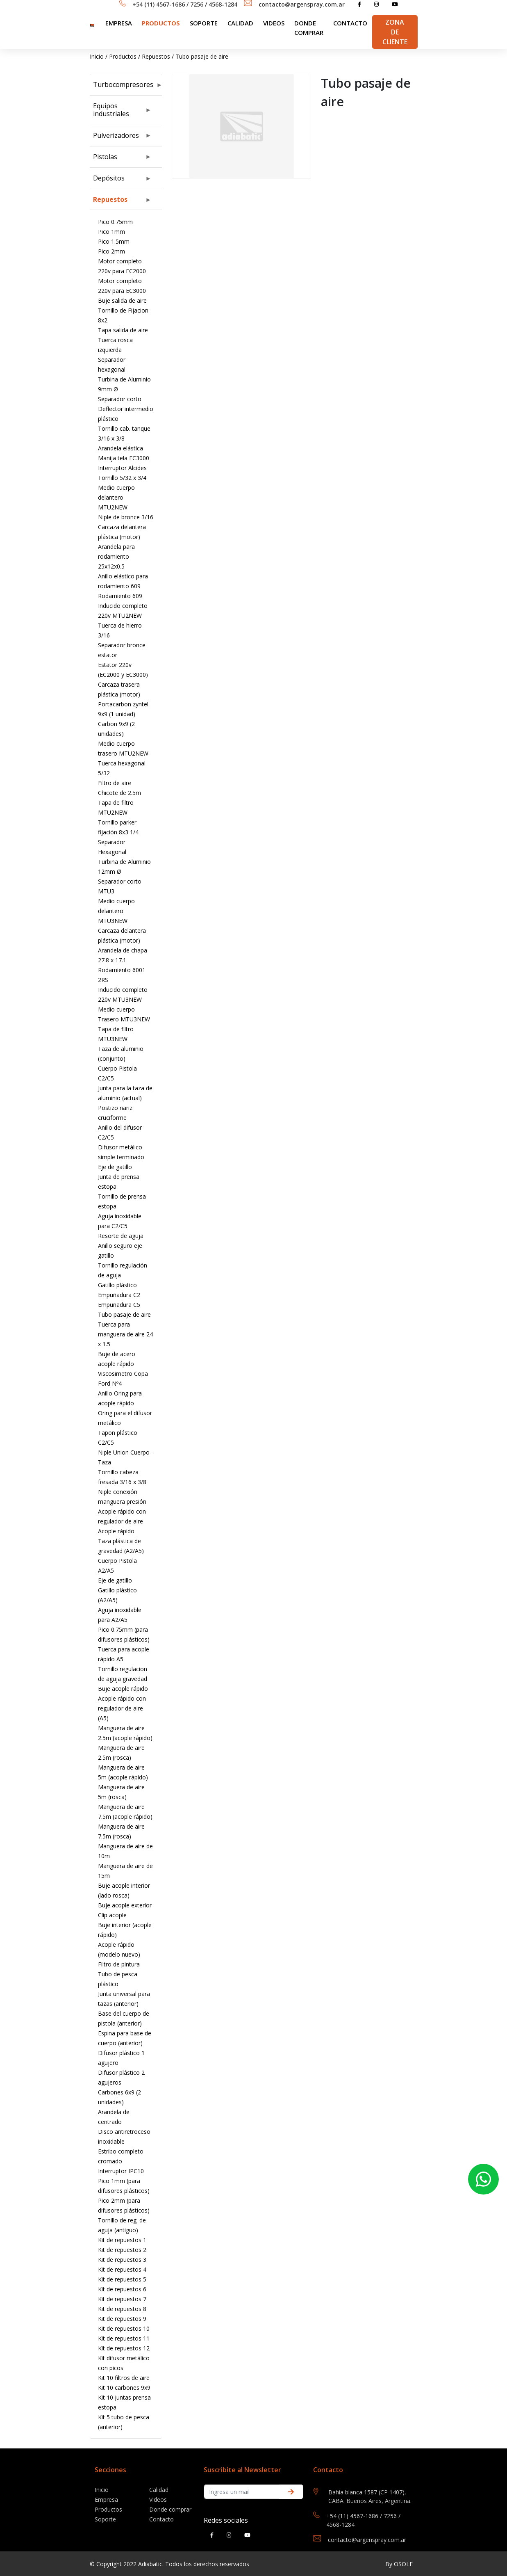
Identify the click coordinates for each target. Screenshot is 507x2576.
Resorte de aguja (120, 1236)
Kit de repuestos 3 (122, 2259)
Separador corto (119, 399)
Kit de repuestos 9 (122, 2319)
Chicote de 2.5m (119, 793)
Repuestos (156, 56)
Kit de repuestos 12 (124, 2348)
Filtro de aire (114, 783)
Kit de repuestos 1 (122, 2240)
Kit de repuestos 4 (122, 2269)
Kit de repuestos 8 (122, 2309)
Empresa (118, 23)
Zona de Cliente (394, 32)
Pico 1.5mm (114, 241)
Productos (161, 23)
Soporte (105, 2519)
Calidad (240, 23)
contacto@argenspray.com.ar (302, 4)
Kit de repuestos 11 (124, 2338)
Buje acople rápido (123, 1688)
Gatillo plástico (117, 1285)
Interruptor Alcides (122, 468)
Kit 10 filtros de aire (124, 2378)
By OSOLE (399, 2564)
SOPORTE (204, 23)
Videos (273, 23)
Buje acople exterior (125, 1905)
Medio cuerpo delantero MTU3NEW (116, 911)
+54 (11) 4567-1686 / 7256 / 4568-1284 (184, 4)
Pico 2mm (111, 251)
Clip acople (112, 1915)
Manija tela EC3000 (123, 458)
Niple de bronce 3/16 (125, 517)
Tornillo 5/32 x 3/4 (122, 478)
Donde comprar (308, 28)
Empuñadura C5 (119, 1305)
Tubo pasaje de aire (201, 56)
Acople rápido (116, 1531)
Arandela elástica (120, 448)
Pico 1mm (111, 231)
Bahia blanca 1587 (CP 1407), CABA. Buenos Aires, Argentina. (370, 2496)
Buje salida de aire (122, 300)
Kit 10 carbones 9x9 (124, 2387)
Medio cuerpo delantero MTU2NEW (116, 497)
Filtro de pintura (119, 1964)
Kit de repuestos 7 (122, 2299)
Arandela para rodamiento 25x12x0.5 (116, 556)
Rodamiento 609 (120, 596)
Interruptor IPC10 (121, 2171)
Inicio (97, 56)
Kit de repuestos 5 (122, 2279)
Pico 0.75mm (115, 222)
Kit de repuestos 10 (124, 2328)
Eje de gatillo (115, 1167)
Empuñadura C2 (119, 1295)
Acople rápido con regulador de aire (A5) (122, 1708)
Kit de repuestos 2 (122, 2250)
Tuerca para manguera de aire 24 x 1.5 (125, 1334)
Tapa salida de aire (123, 330)
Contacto (350, 23)
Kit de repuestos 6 (122, 2289)
